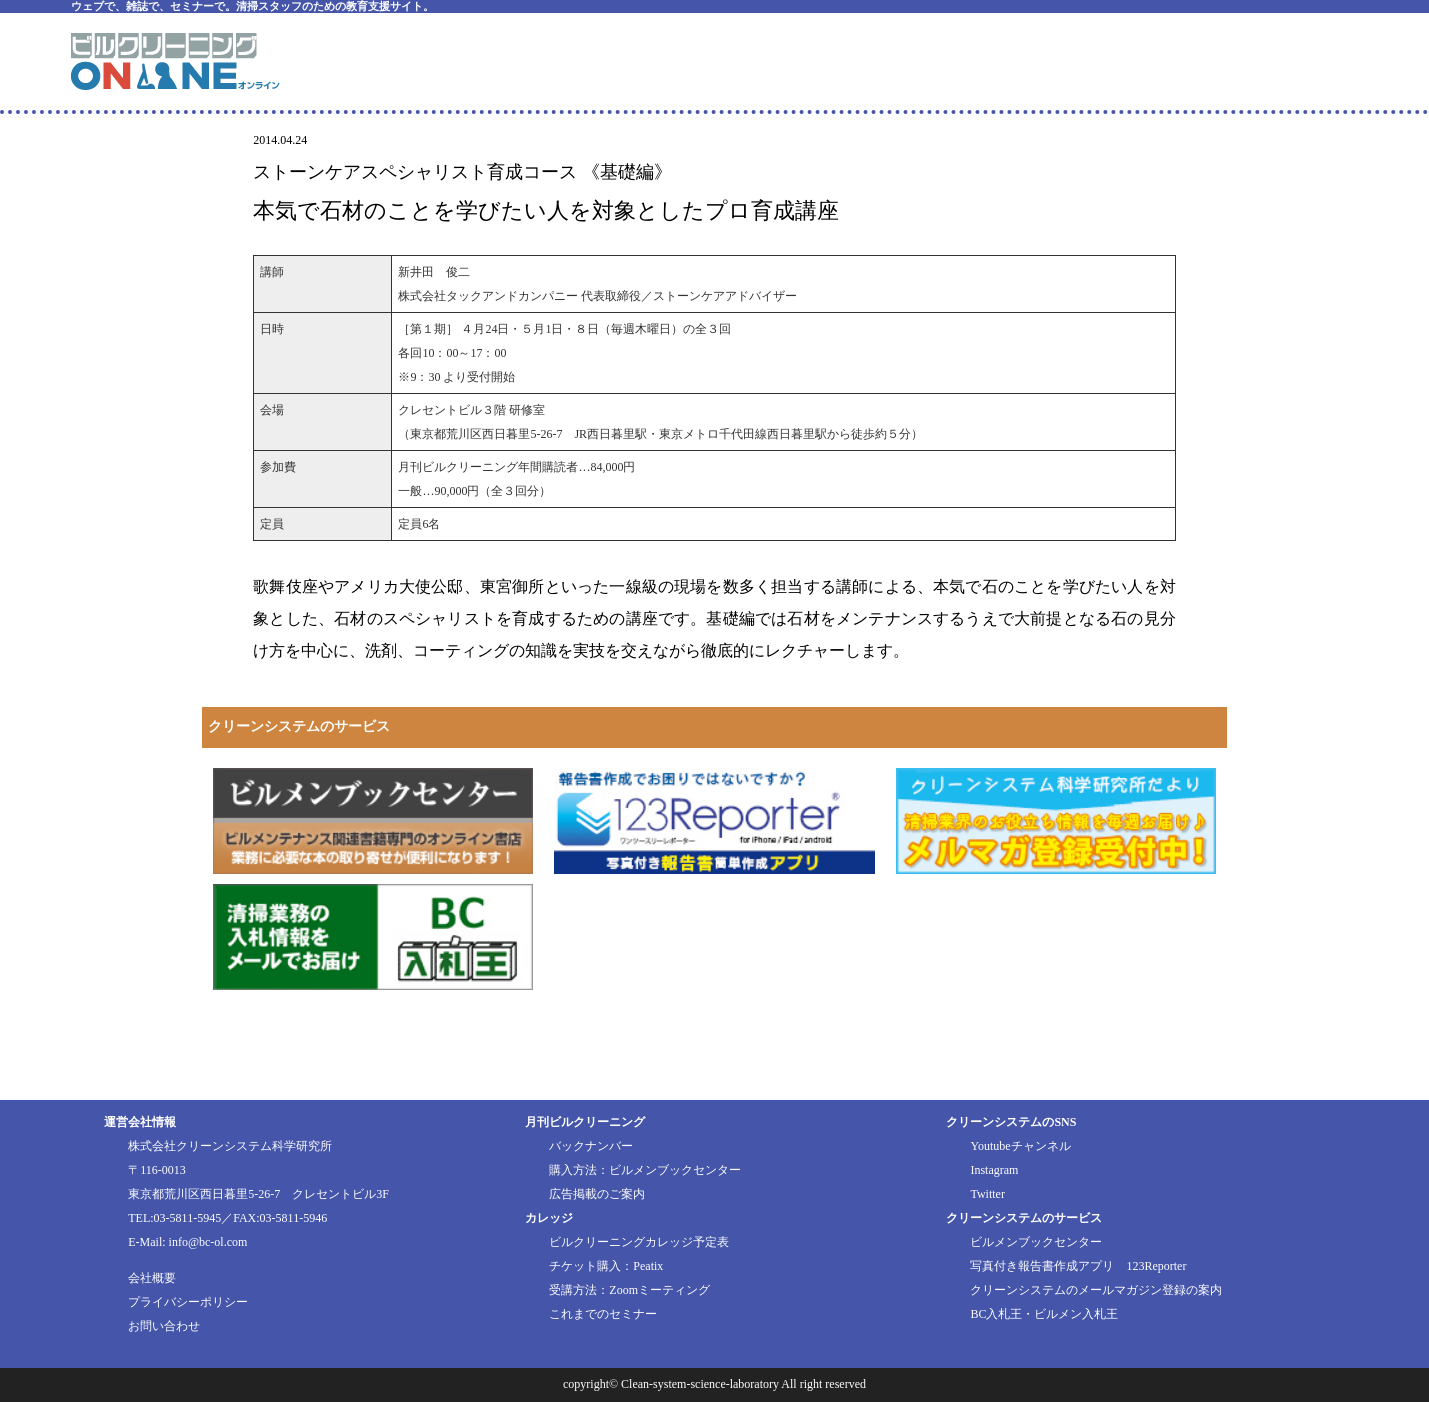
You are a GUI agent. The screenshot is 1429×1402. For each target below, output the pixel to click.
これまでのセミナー (603, 1314)
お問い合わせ (164, 1326)
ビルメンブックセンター (1036, 1242)
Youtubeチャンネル (1020, 1146)
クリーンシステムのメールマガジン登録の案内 (1096, 1290)
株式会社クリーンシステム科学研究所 (230, 1146)
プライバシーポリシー (188, 1302)
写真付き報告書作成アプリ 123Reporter (1078, 1266)
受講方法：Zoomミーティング (629, 1290)
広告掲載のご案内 (597, 1194)
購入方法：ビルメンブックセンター (645, 1170)
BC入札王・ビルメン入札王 (1044, 1314)
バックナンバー (591, 1146)
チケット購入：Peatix (606, 1266)
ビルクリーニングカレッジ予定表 (639, 1242)
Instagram (994, 1170)
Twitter (987, 1194)
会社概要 (152, 1278)
